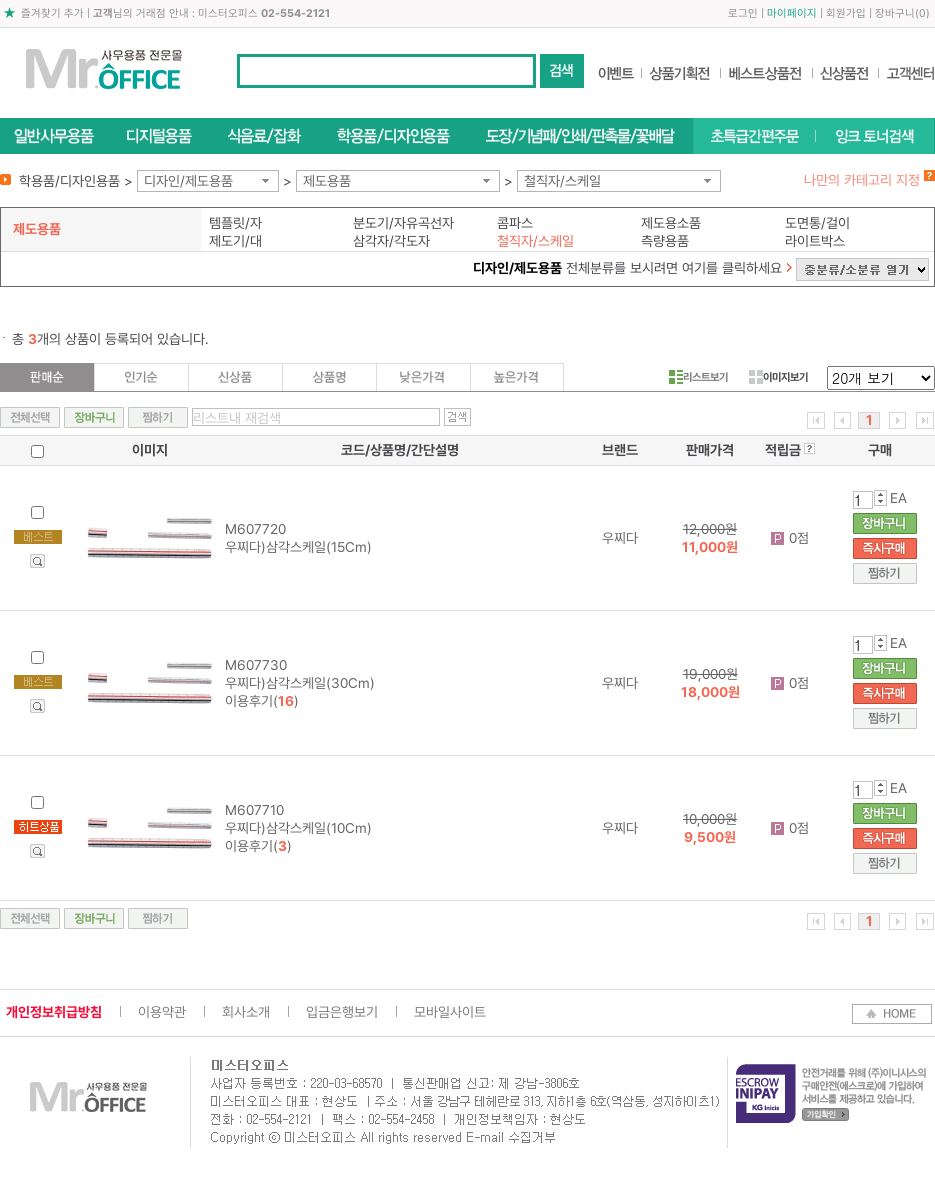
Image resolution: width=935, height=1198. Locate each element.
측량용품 (665, 241)
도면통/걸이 (817, 223)
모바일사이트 (450, 1012)
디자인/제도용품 (188, 181)
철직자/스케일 (562, 181)
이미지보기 (778, 377)
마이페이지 (792, 13)
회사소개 (246, 1012)
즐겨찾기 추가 (52, 13)
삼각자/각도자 (391, 241)
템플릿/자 (235, 223)
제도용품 (327, 181)
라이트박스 (815, 241)
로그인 (743, 13)
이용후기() (262, 701)
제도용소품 (671, 223)
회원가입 (846, 13)
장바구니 (895, 13)
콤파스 (515, 223)
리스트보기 (698, 377)
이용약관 (162, 1012)
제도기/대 (235, 241)
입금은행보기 (342, 1012)
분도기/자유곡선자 (403, 223)
